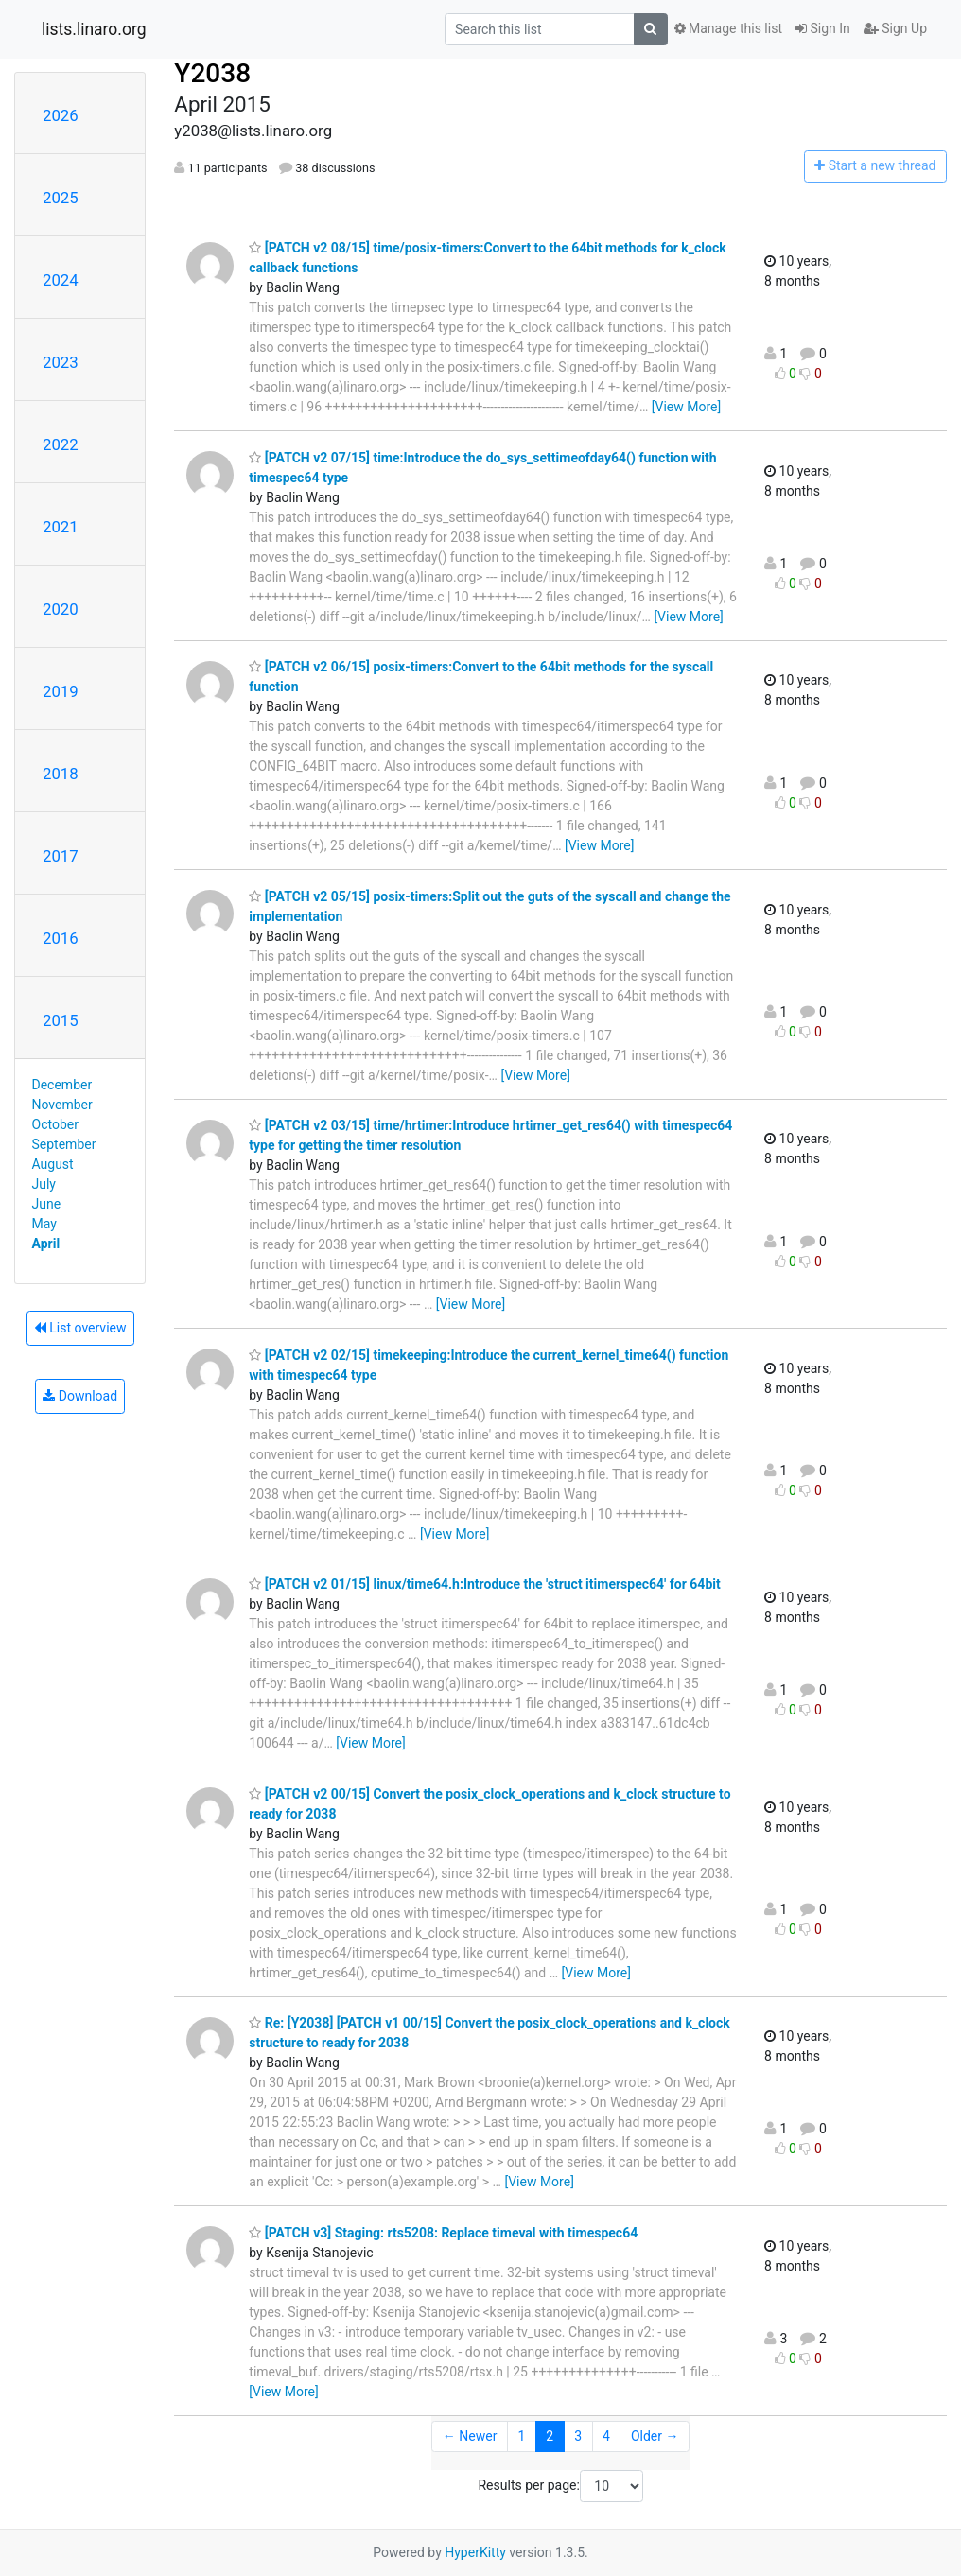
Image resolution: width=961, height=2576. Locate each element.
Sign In (822, 28)
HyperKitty (475, 2552)
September (64, 1144)
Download (80, 1395)
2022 (61, 444)
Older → (655, 2436)
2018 (61, 773)
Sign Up (895, 28)
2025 (61, 197)
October (55, 1124)
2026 (61, 115)
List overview (80, 1327)
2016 (61, 938)
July (44, 1184)
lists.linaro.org (94, 29)
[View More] (686, 406)
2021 (61, 526)
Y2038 (212, 73)
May (44, 1223)
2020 (61, 609)
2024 (61, 279)
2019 (61, 691)
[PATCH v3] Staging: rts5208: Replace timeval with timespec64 (443, 2232)
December (62, 1084)
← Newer (470, 2436)
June (46, 1203)
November (62, 1104)
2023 (61, 362)
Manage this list (728, 28)
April (46, 1243)
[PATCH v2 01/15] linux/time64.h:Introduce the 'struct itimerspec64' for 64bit (484, 1584)
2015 (61, 1020)
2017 (61, 855)
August (53, 1164)
